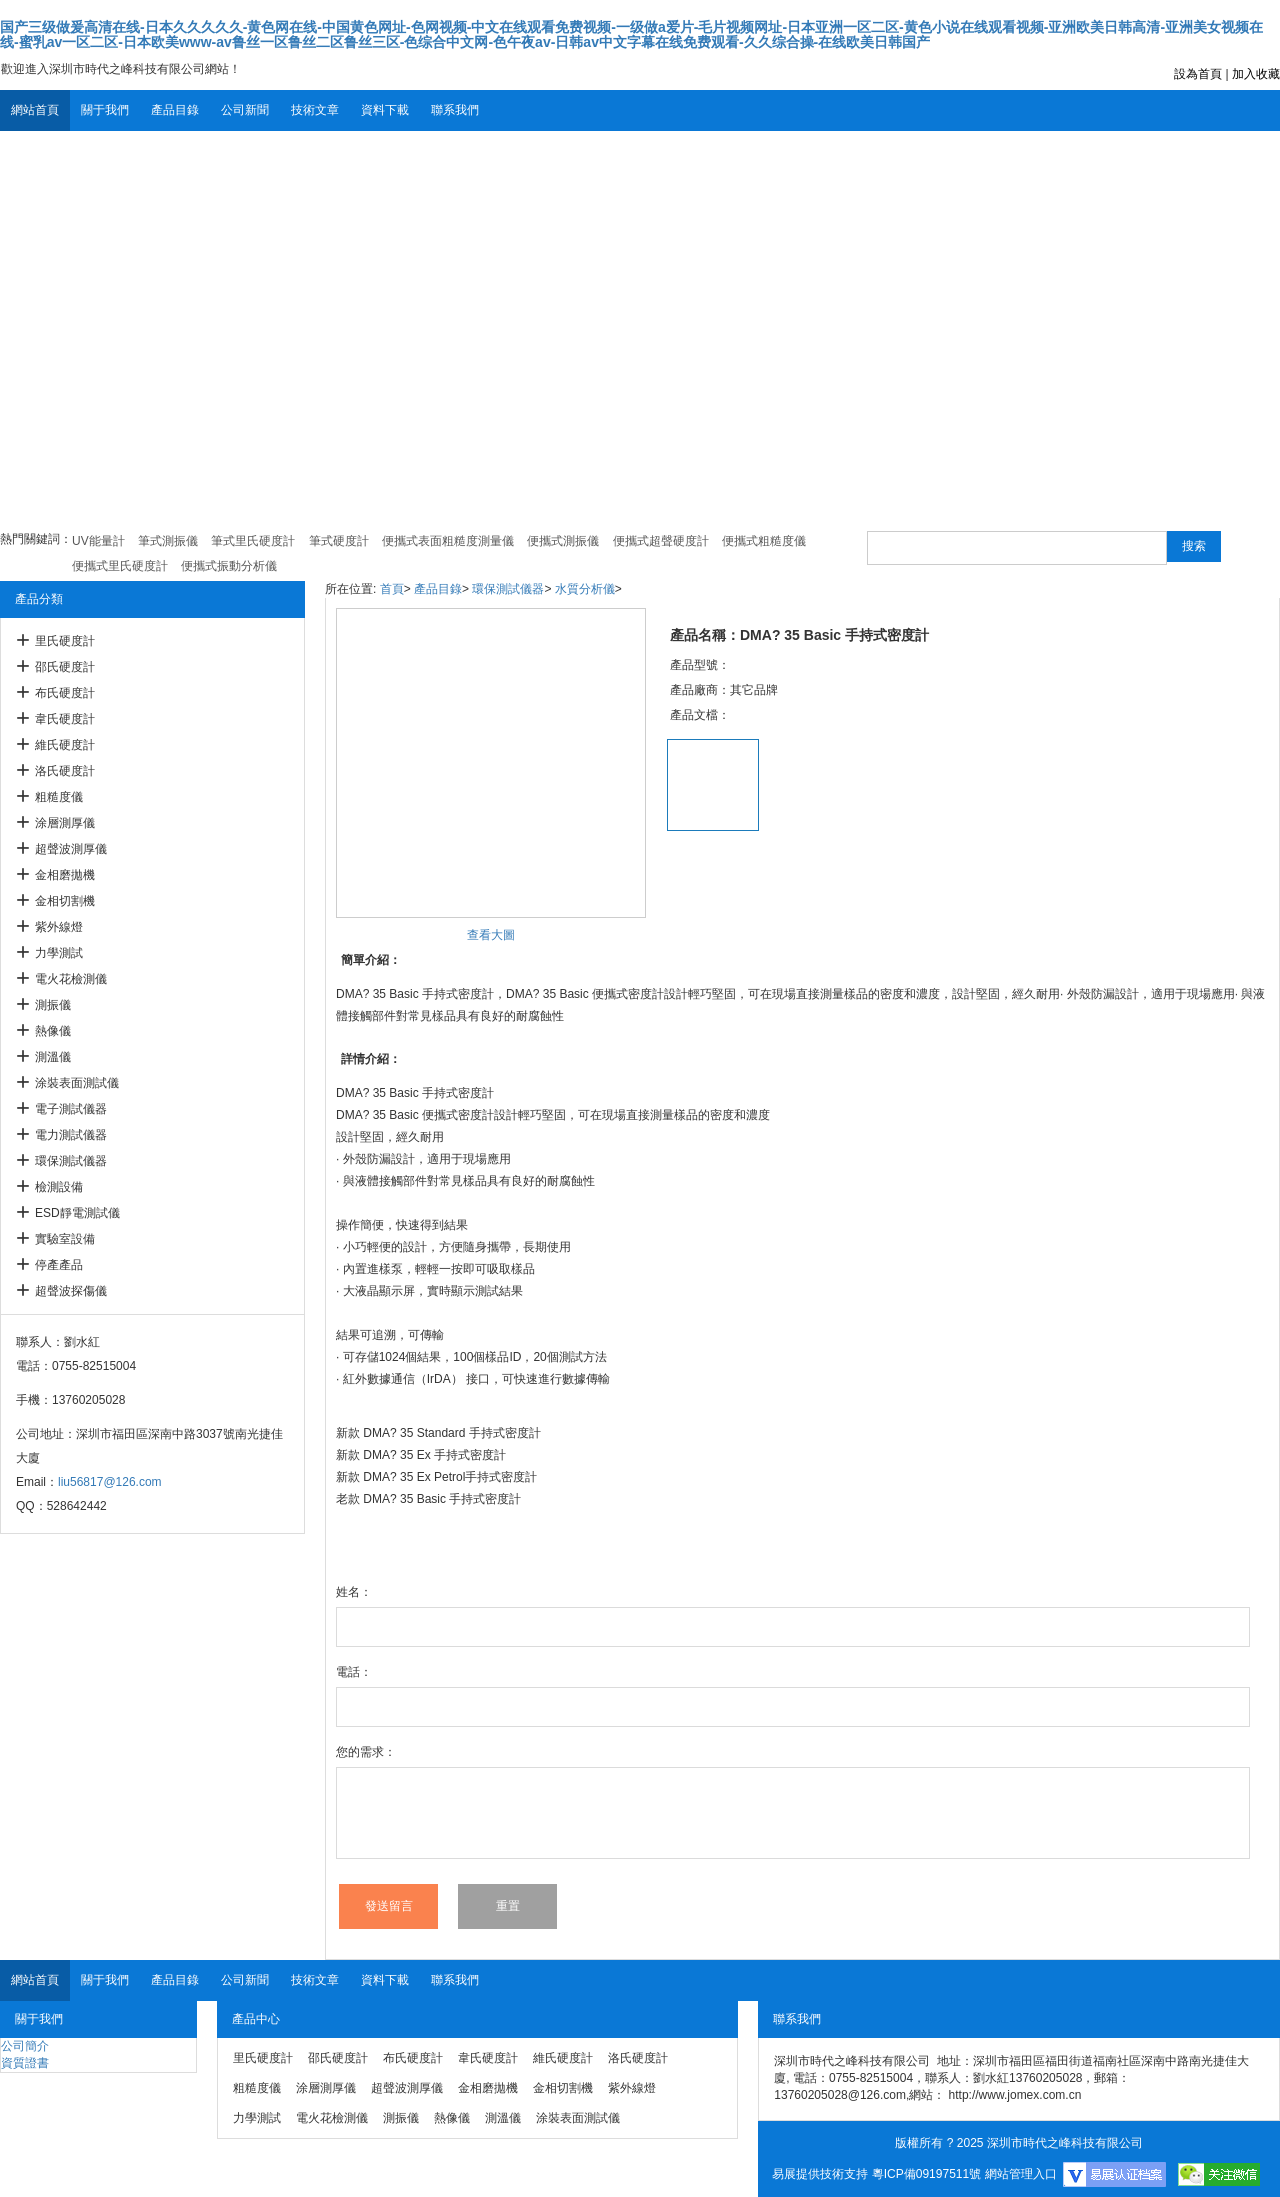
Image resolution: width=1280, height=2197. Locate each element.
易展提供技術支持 (820, 2174)
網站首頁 (35, 110)
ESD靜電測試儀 (77, 1213)
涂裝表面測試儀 (77, 1083)
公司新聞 (245, 110)
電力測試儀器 (71, 1135)
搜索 (1194, 546)
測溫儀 (53, 1057)
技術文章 (315, 110)
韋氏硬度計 (65, 719)
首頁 (392, 589)
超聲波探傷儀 (71, 1291)
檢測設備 (59, 1187)
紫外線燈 (59, 927)
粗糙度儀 (59, 797)
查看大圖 (491, 935)
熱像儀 (53, 1031)
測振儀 (53, 1005)
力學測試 (59, 953)
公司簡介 (25, 2046)
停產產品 (59, 1265)
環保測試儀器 (71, 1161)
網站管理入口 (1021, 2174)
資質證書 (25, 2063)
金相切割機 (65, 901)
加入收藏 (1256, 74)
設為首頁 (1198, 74)
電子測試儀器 (71, 1109)
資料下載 (385, 110)
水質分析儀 (585, 589)
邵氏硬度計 (65, 667)
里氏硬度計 (65, 641)
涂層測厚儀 (65, 823)
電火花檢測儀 (71, 979)
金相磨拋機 (65, 875)
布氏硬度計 (65, 693)
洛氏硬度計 (65, 771)
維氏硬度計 (65, 745)
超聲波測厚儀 (71, 849)
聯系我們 (455, 110)
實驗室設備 (65, 1239)
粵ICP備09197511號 (926, 2174)
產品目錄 (175, 110)
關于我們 (105, 110)
